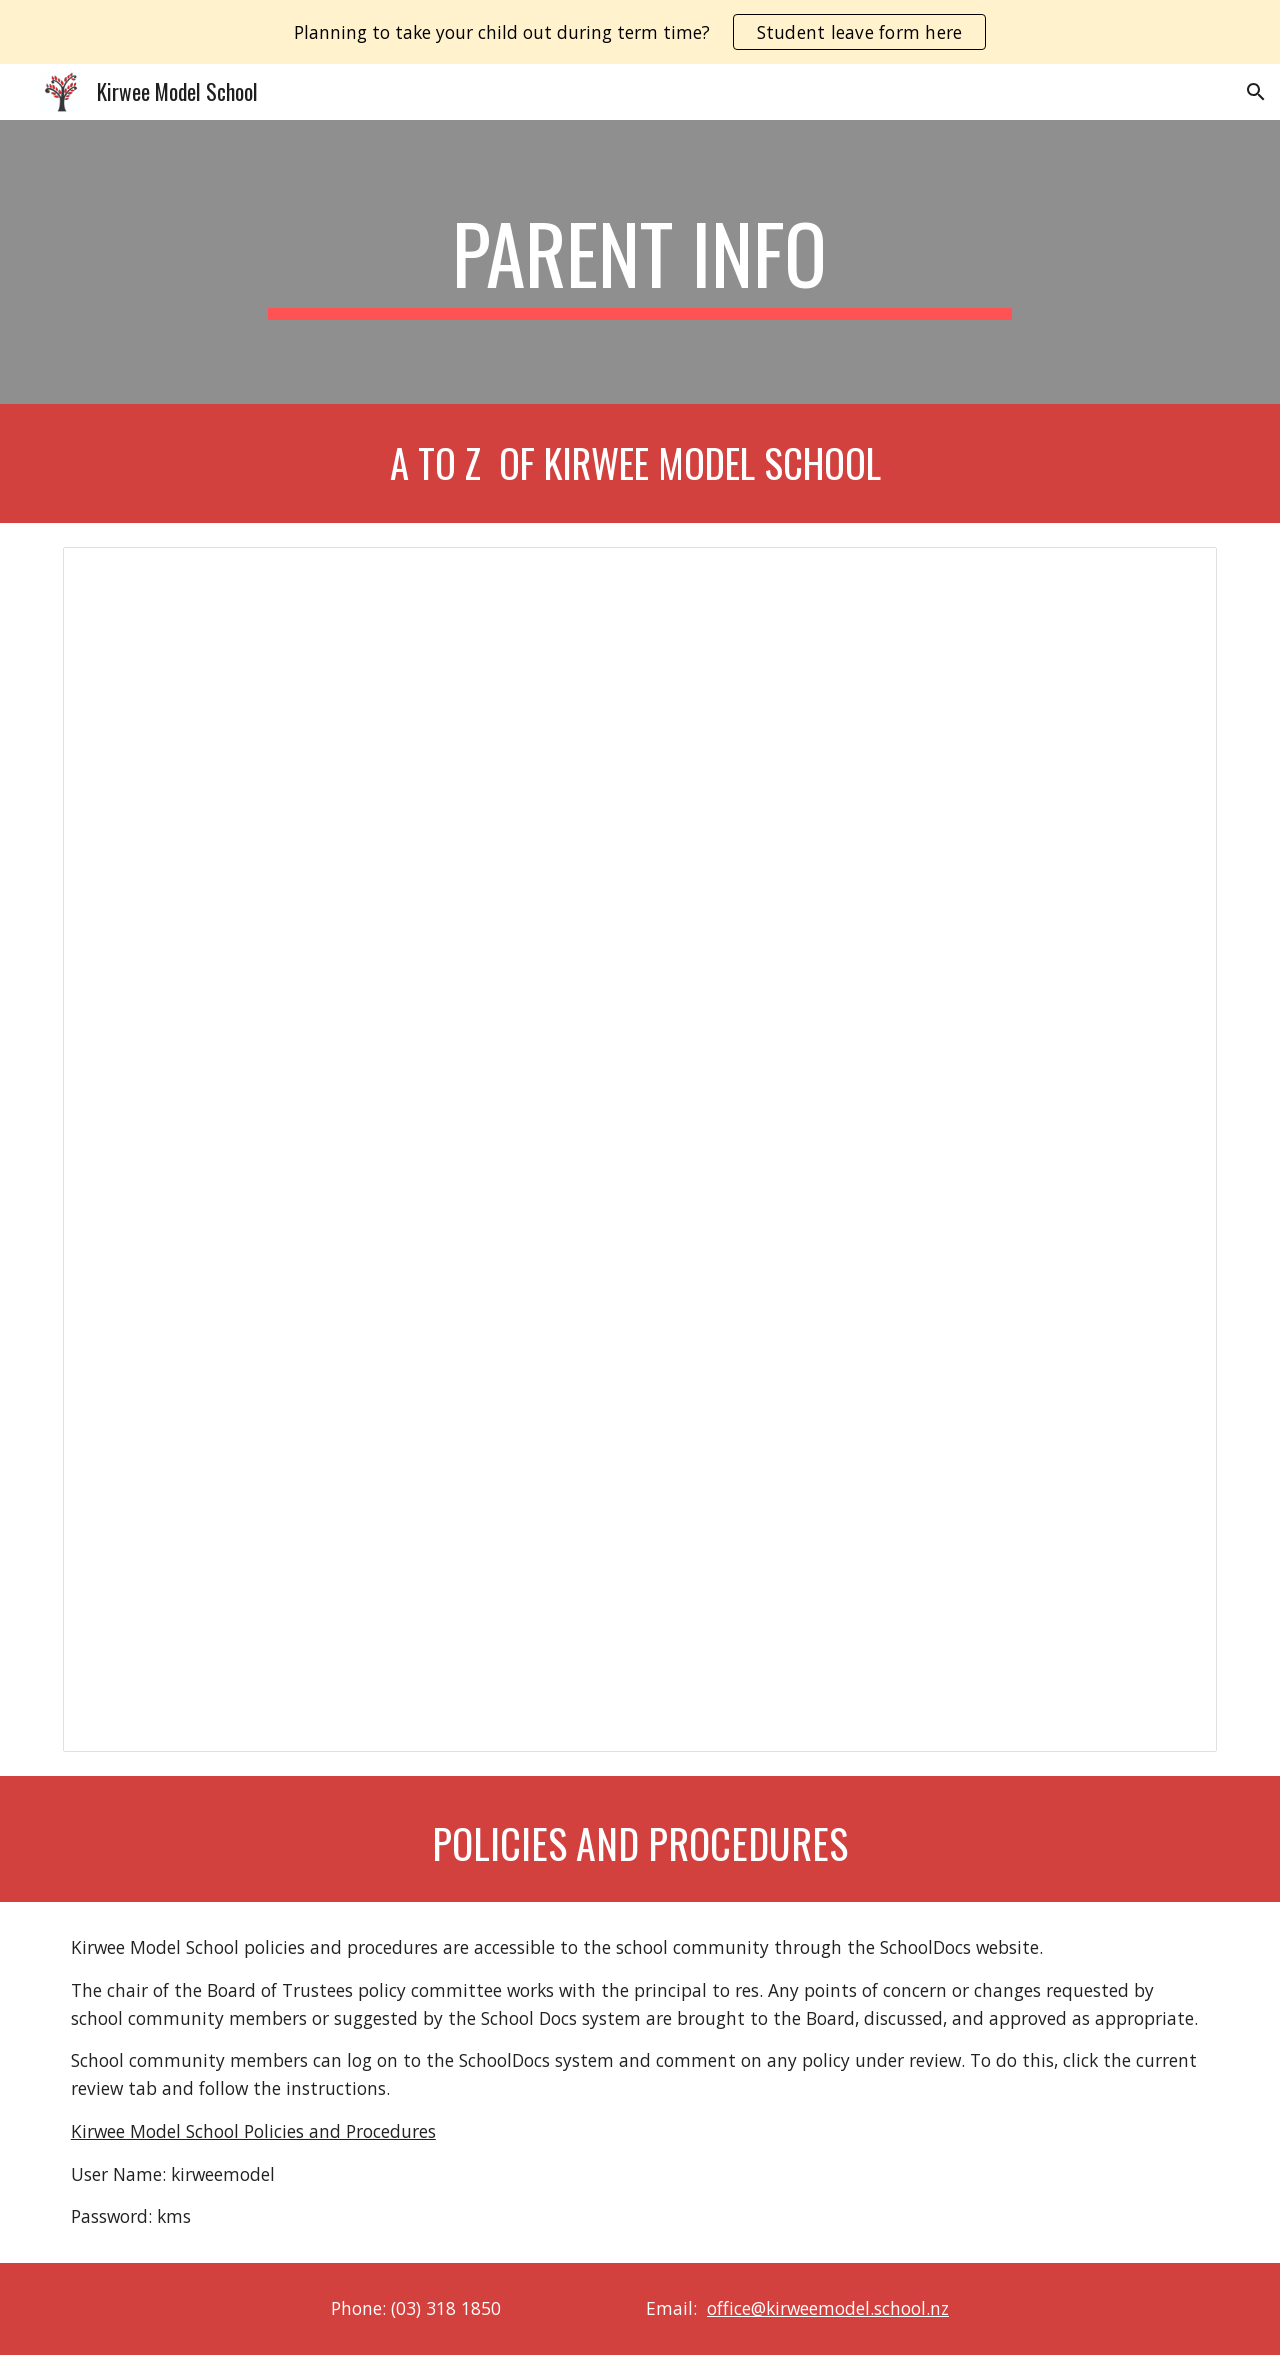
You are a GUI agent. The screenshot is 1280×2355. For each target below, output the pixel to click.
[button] (1256, 92)
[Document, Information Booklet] (640, 1149)
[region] (640, 32)
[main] (640, 262)
